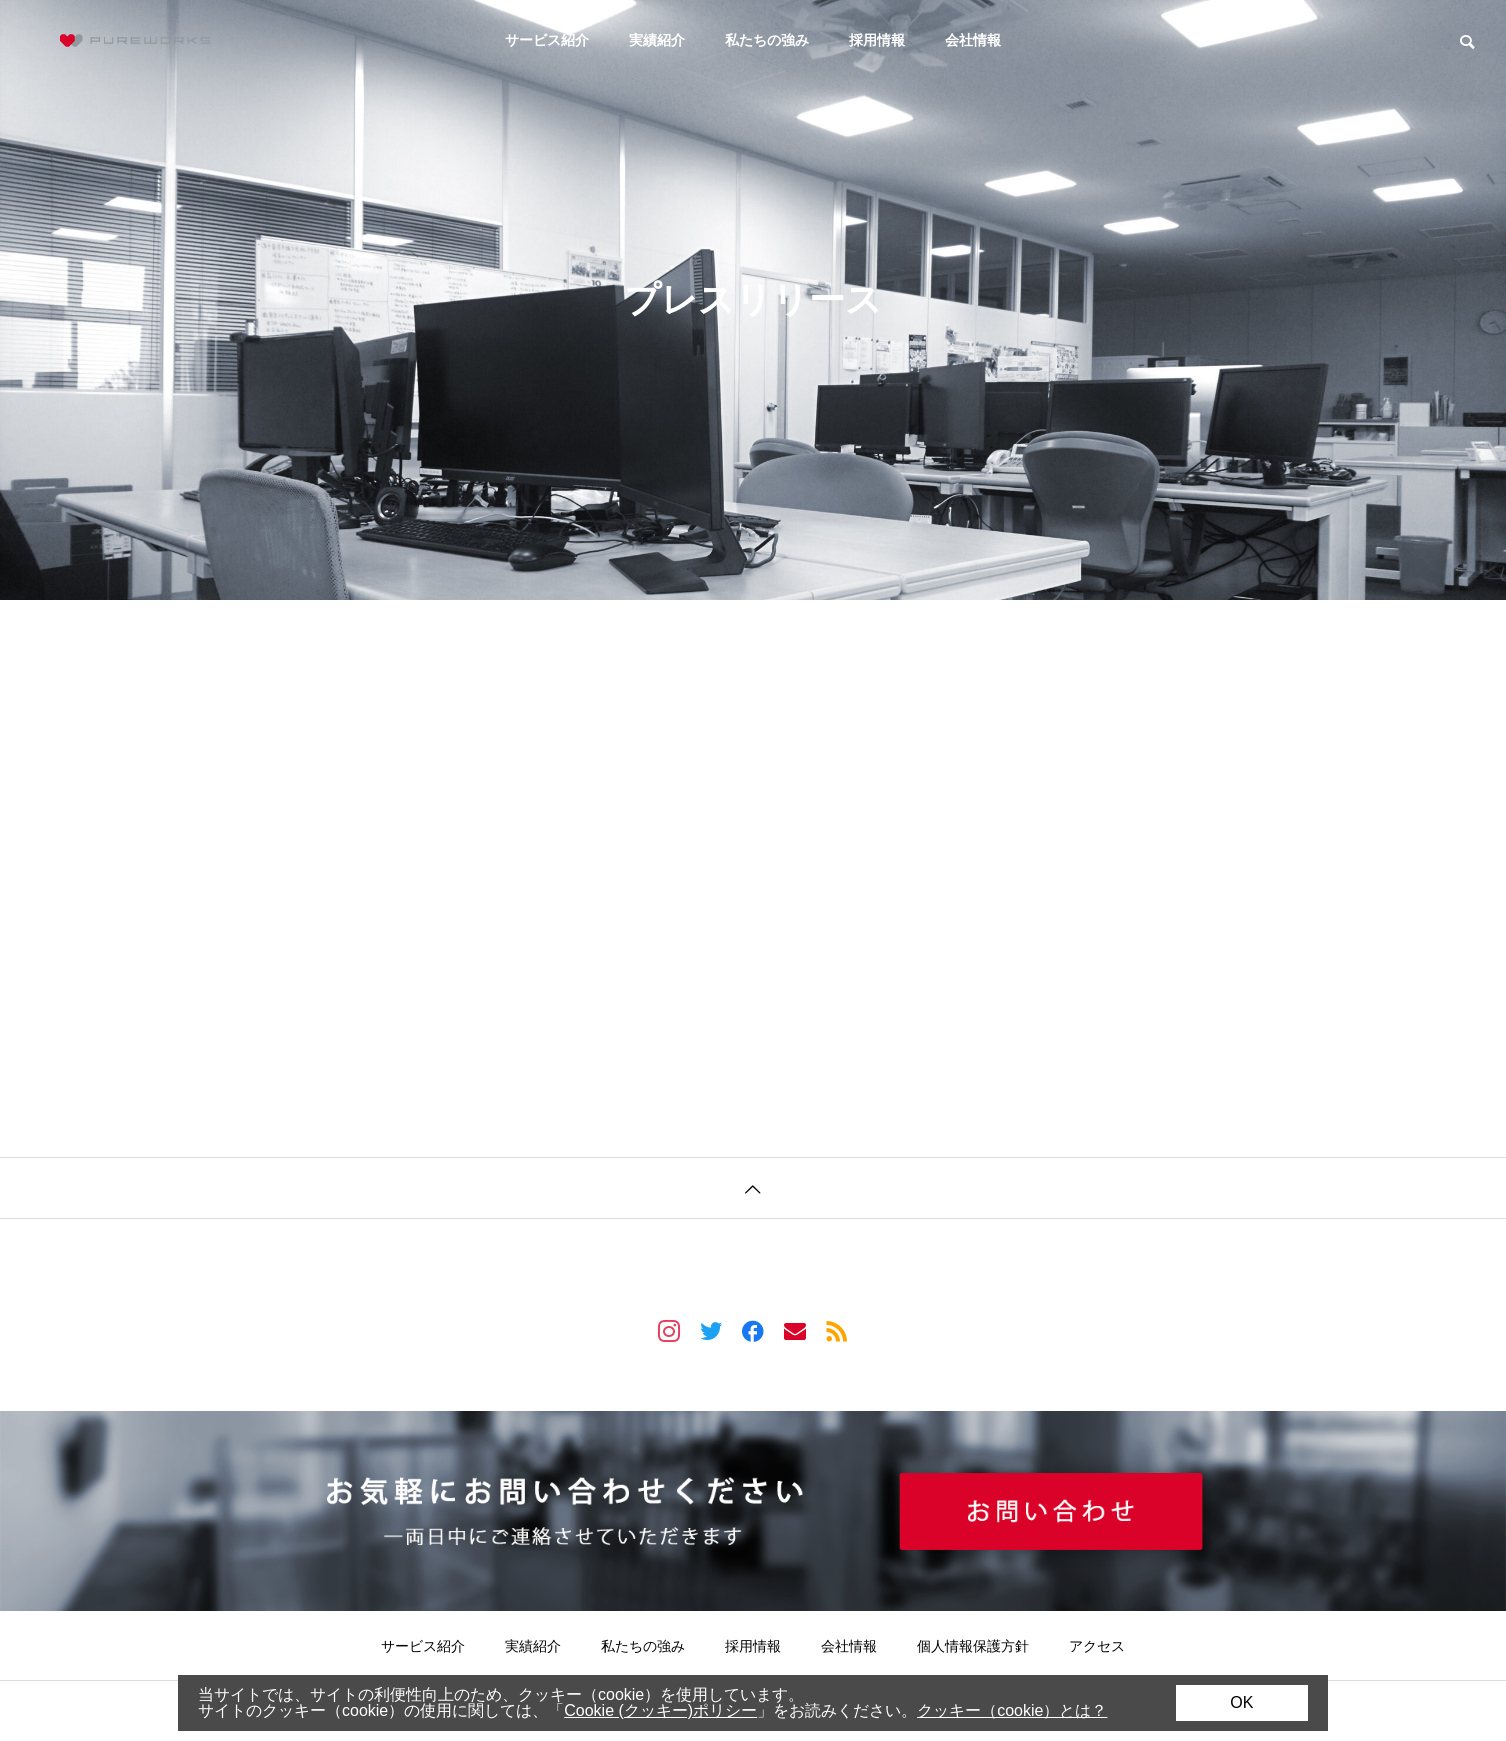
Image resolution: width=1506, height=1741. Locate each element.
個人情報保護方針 (973, 1646)
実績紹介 (657, 40)
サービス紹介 (547, 40)
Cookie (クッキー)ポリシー (660, 1710)
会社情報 (973, 40)
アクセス (1097, 1646)
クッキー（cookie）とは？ (1012, 1710)
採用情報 (877, 40)
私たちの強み (767, 40)
